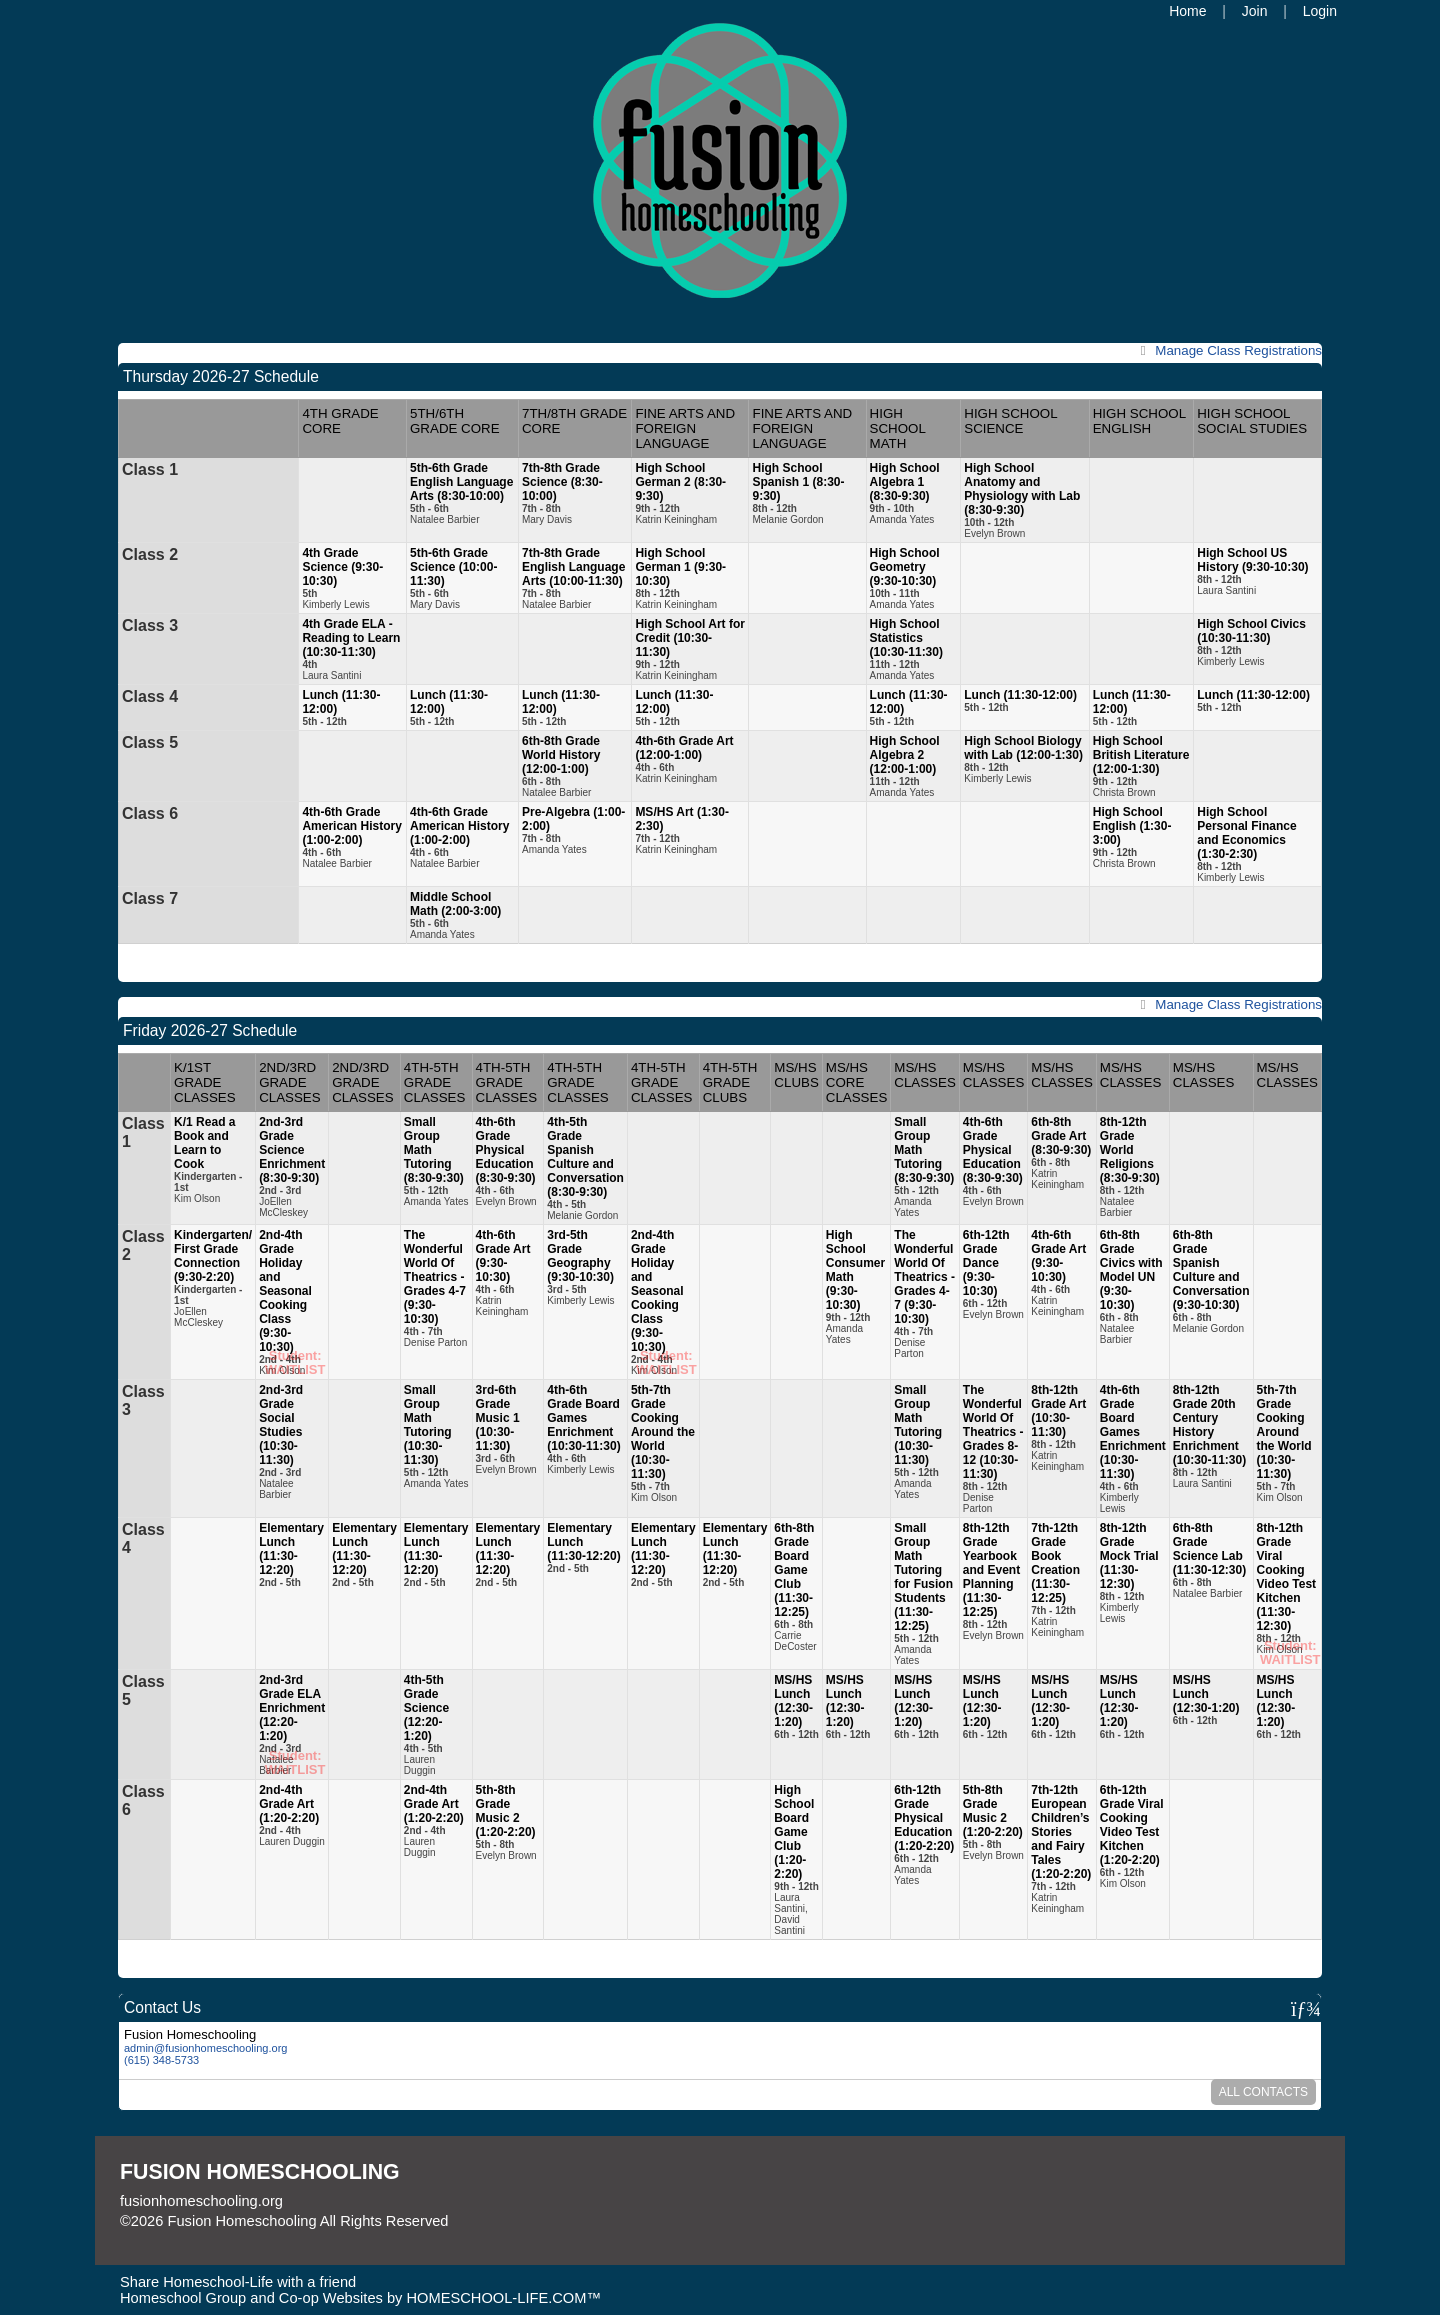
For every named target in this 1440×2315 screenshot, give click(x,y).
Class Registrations (1228, 350)
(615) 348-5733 (161, 2060)
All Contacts (1263, 2092)
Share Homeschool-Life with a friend (238, 2282)
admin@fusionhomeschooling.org (205, 2048)
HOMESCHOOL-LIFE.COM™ (503, 2298)
